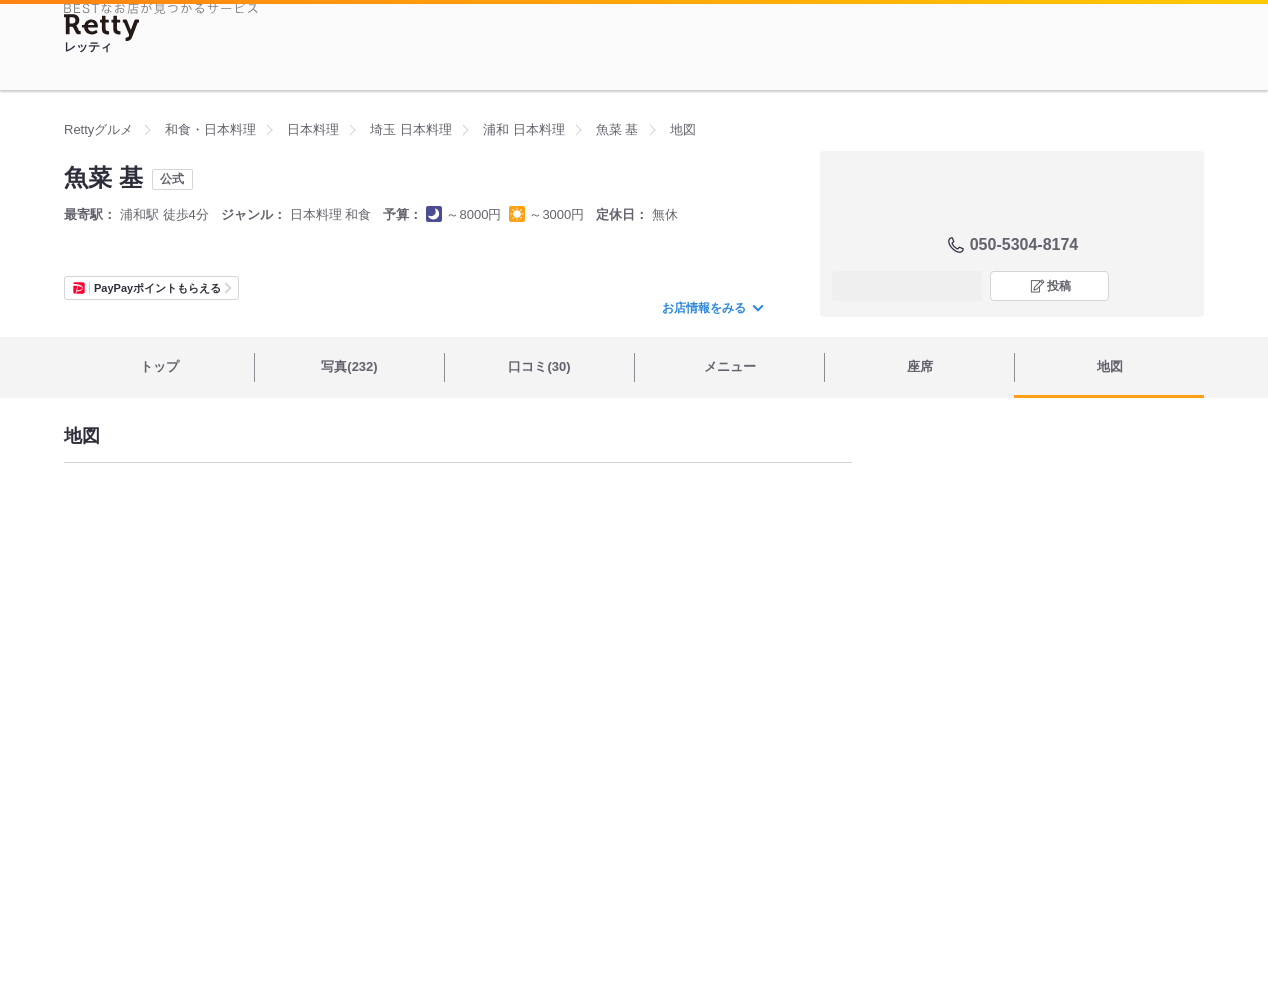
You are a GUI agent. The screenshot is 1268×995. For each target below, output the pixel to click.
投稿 (1059, 286)
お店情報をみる (712, 308)
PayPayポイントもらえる (157, 288)
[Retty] (102, 27)
